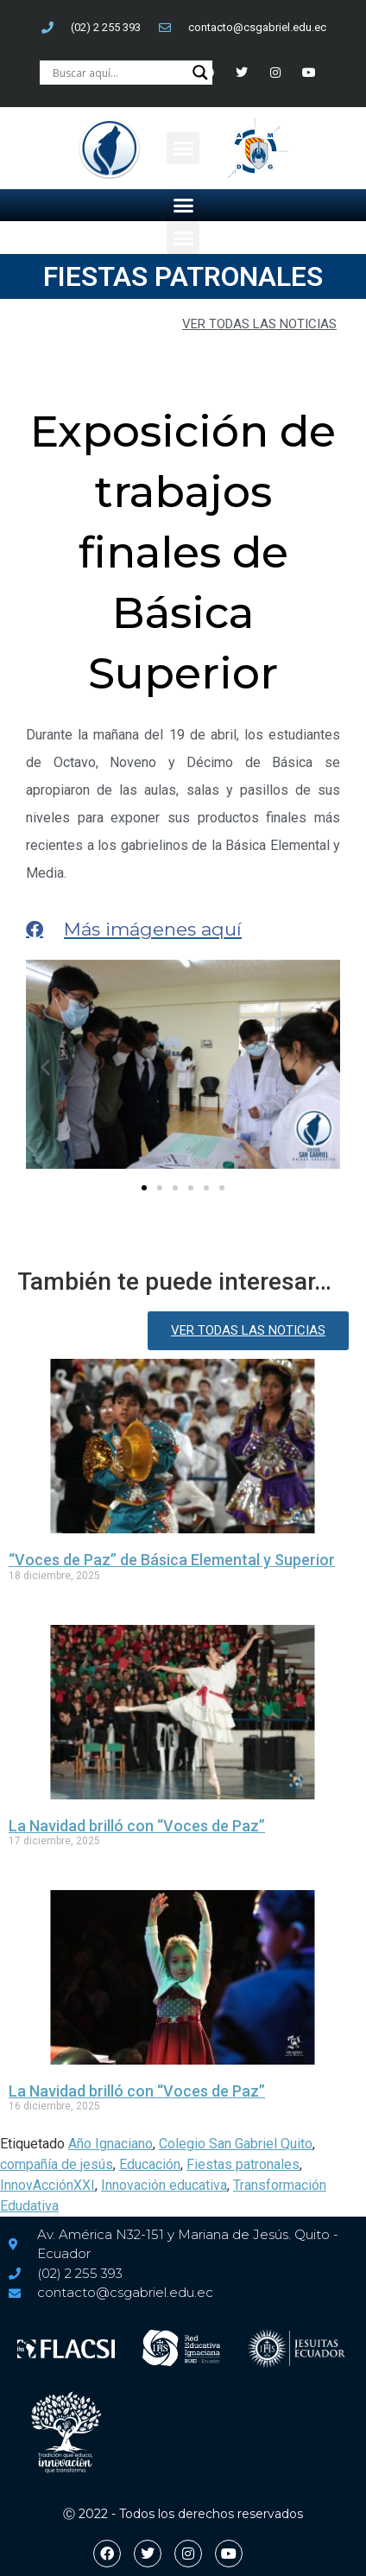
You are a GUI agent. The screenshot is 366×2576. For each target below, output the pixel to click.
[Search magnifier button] (200, 72)
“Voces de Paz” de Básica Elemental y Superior (172, 1560)
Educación (149, 2164)
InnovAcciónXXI (47, 2185)
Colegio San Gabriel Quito (235, 2143)
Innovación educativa (164, 2185)
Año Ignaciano (110, 2143)
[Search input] (118, 72)
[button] (183, 148)
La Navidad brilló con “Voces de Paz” (137, 1826)
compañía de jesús (56, 2164)
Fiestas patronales (243, 2164)
